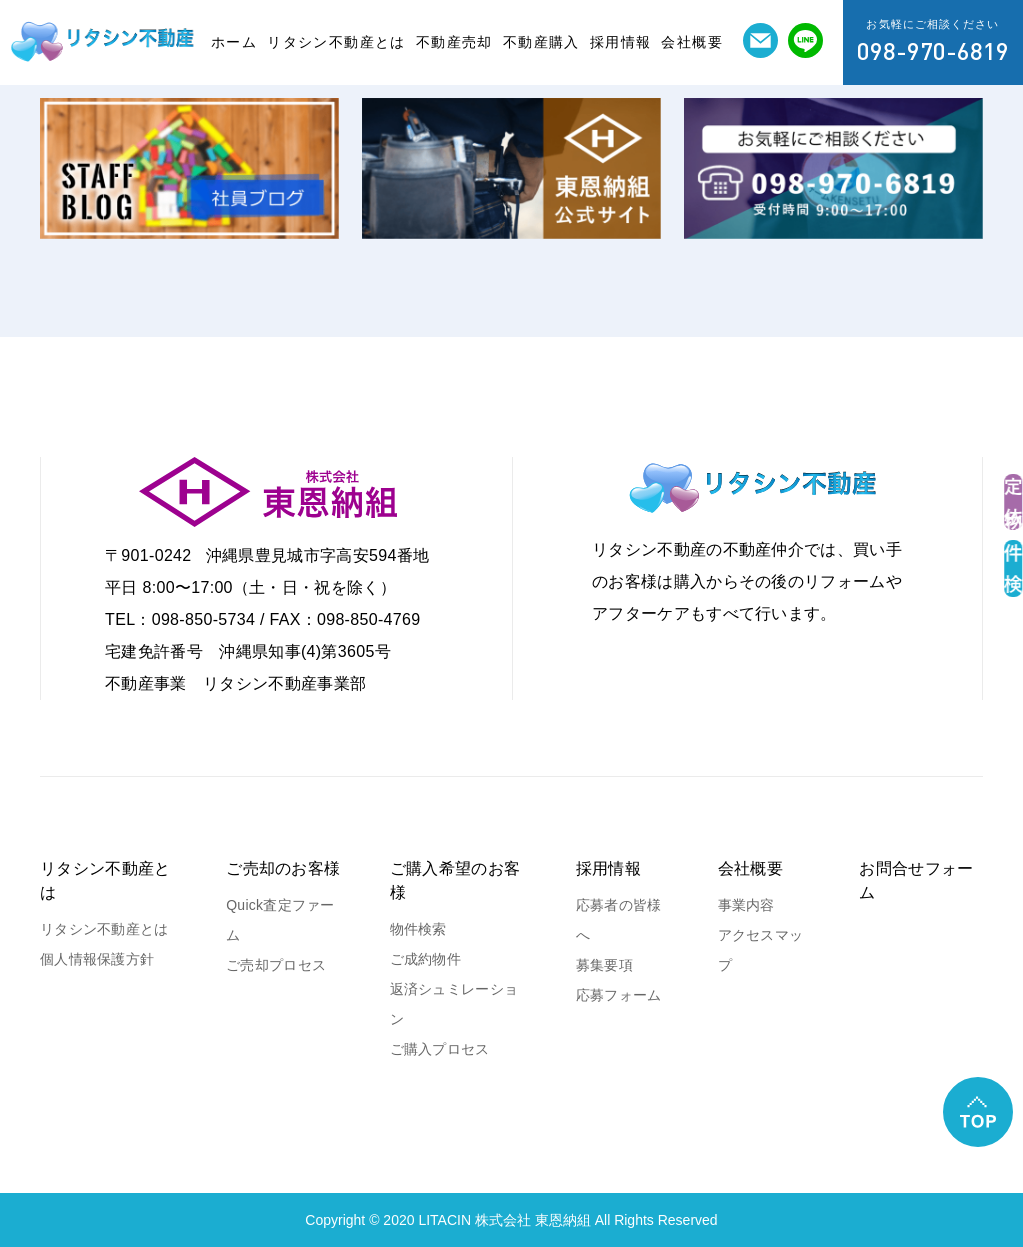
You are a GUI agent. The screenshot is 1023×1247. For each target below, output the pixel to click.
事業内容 (746, 905)
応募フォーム (619, 995)
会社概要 (692, 42)
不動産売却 (454, 42)
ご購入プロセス (440, 1049)
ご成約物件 (425, 959)
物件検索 (418, 929)
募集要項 (604, 965)
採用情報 (621, 42)
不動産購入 (541, 42)
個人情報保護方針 (97, 959)
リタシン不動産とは (336, 42)
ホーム (234, 42)
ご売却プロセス (276, 965)
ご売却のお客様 (283, 868)
